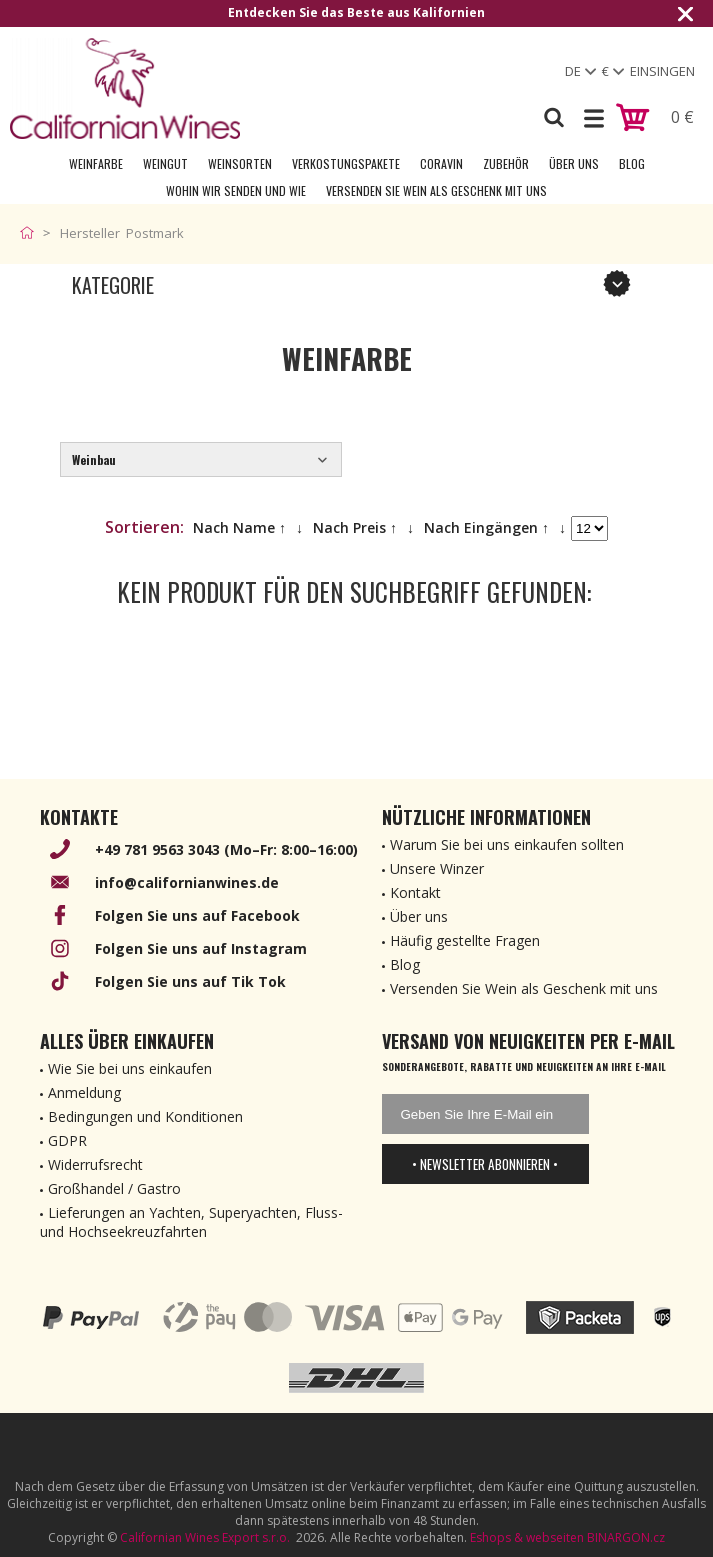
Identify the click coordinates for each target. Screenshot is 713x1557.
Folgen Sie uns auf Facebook (197, 915)
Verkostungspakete (346, 163)
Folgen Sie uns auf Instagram (201, 948)
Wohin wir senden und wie (236, 190)
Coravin (441, 163)
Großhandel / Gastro (114, 1188)
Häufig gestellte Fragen (465, 940)
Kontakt (415, 892)
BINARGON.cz (626, 1537)
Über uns (574, 163)
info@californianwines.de (187, 882)
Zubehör (506, 163)
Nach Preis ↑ (355, 527)
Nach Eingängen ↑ (486, 527)
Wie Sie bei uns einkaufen (130, 1068)
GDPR (67, 1140)
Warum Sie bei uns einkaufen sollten (507, 844)
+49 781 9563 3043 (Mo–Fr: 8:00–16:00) (226, 849)
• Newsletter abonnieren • (485, 1164)
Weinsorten (240, 163)
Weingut (165, 163)
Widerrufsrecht (95, 1164)
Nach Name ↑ (239, 527)
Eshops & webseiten (527, 1537)
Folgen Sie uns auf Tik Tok (190, 981)
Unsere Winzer (437, 868)
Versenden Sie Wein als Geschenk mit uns (436, 190)
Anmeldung (84, 1092)
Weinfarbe (96, 163)
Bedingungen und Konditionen (145, 1116)
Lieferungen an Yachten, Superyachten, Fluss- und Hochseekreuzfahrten (191, 1222)
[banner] (125, 88)
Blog (632, 163)
